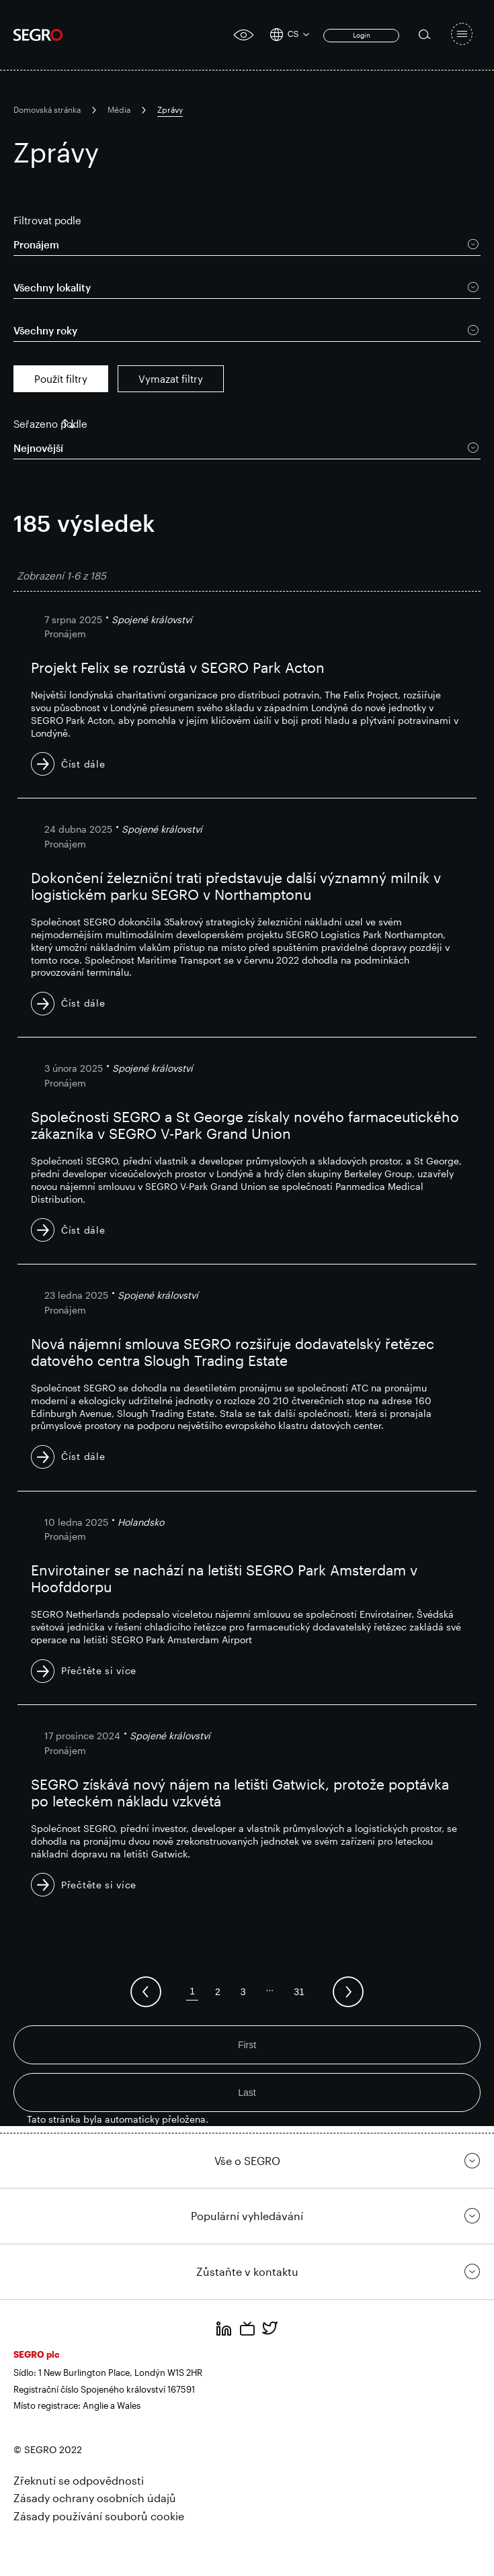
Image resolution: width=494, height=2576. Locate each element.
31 (299, 1991)
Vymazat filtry (170, 379)
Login (361, 35)
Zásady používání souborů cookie (98, 2516)
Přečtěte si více (98, 1670)
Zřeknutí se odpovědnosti (78, 2480)
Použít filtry (60, 379)
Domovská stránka (47, 109)
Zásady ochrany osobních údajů (94, 2497)
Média (119, 109)
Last (246, 2092)
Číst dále (83, 764)
